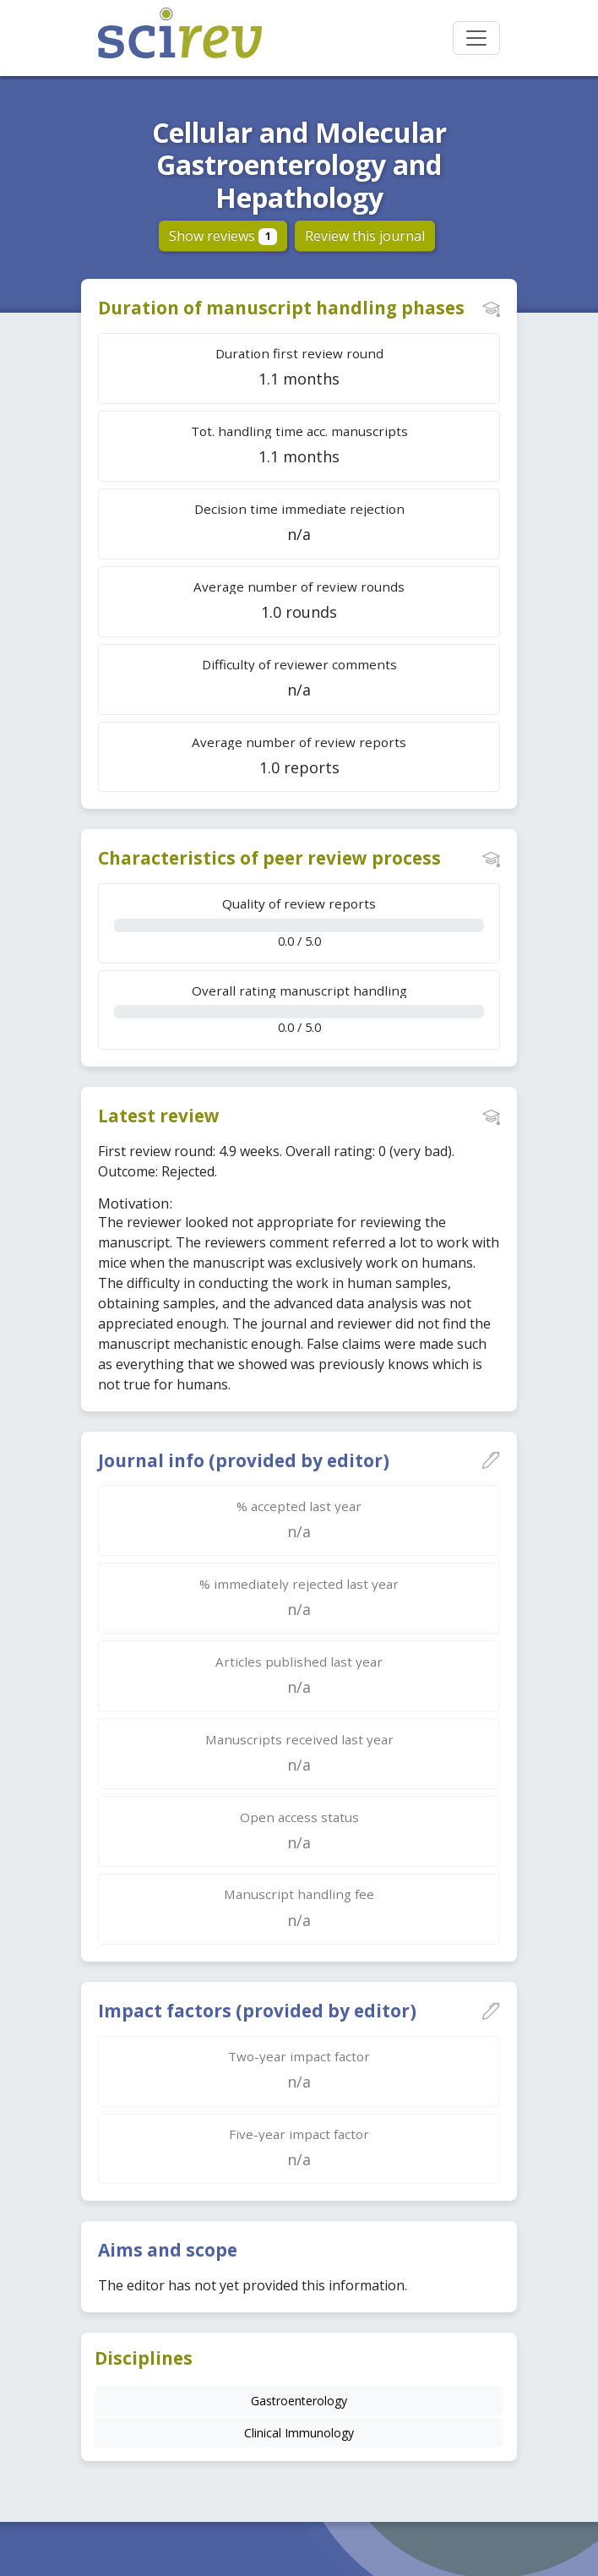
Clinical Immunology (299, 2433)
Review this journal (365, 235)
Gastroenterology (299, 2401)
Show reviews (223, 235)
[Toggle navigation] (476, 38)
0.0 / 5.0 (299, 921)
